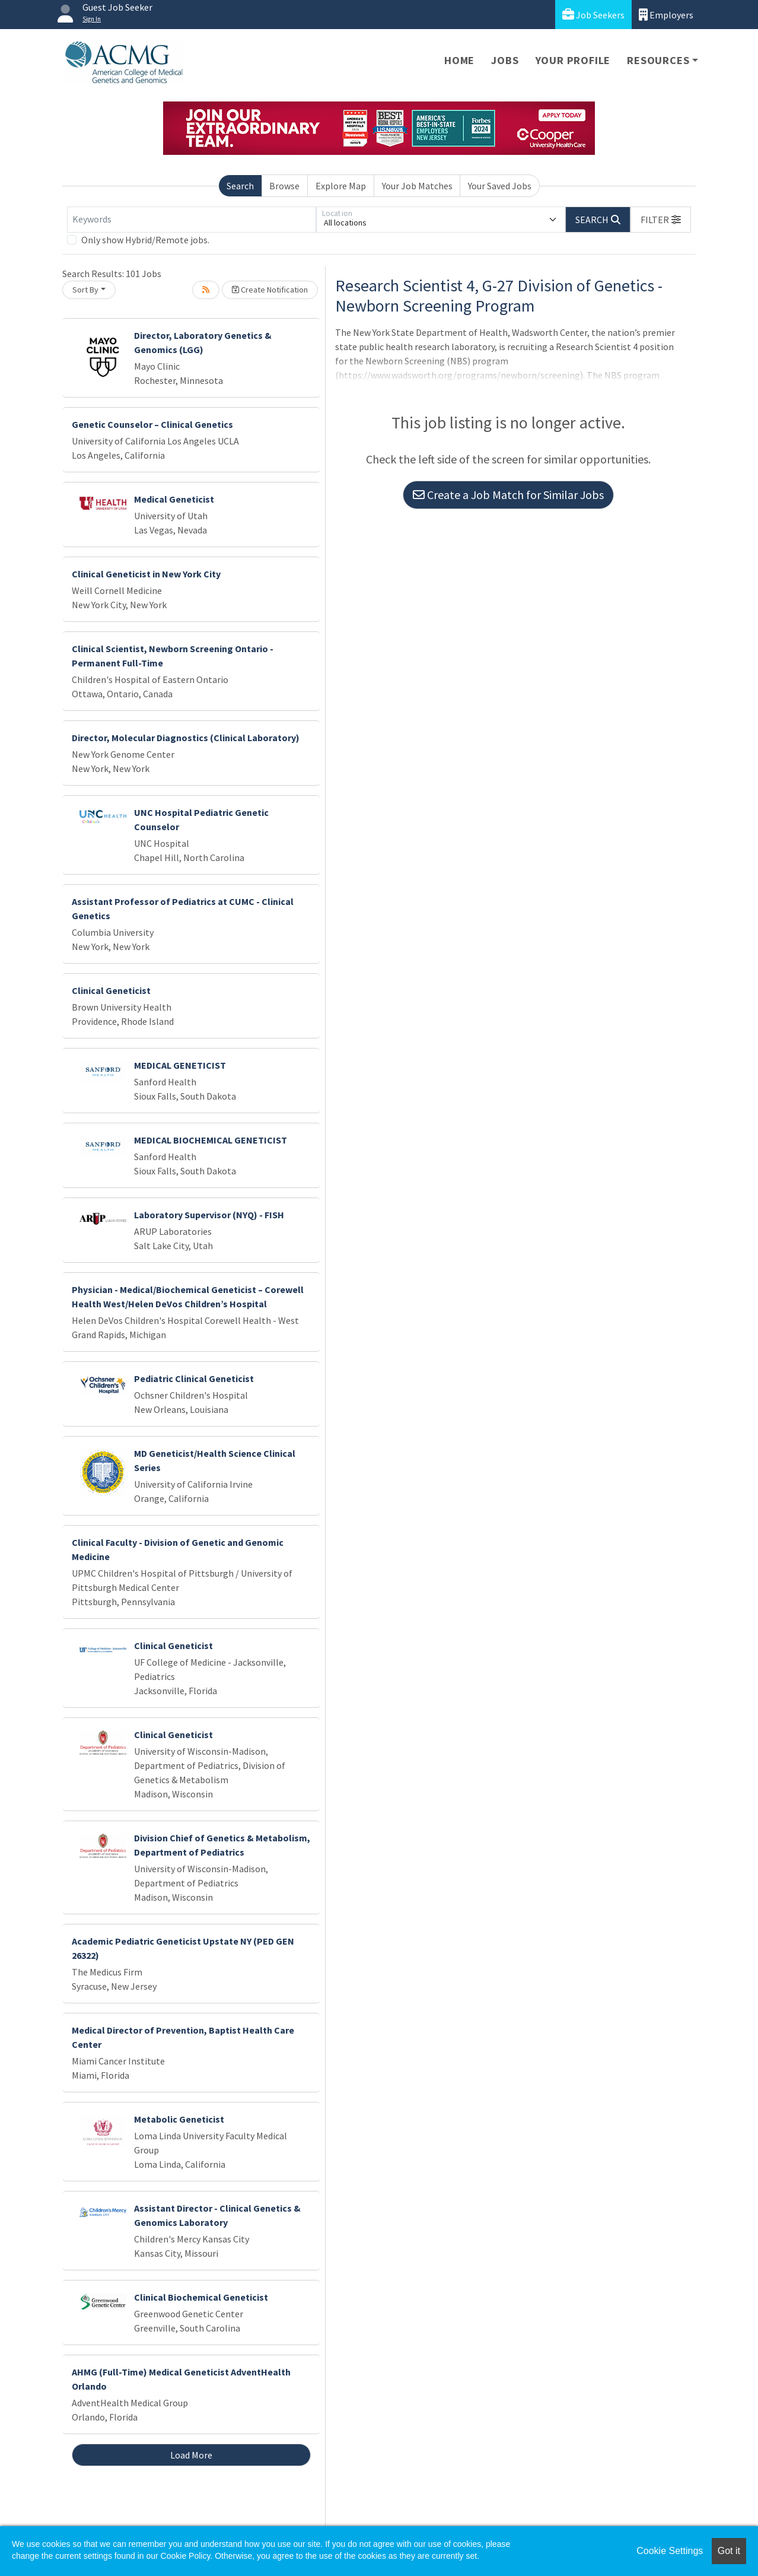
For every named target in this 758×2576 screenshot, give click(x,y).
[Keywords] (191, 220)
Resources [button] (658, 60)
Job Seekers (593, 14)
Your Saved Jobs (499, 186)
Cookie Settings (669, 2551)
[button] (660, 220)
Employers (666, 14)
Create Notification (270, 289)
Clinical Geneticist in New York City (146, 574)
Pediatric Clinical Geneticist (194, 1378)
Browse (284, 186)
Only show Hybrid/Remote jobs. (145, 240)
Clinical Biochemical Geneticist (201, 2297)
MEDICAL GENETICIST (180, 1065)
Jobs (504, 60)
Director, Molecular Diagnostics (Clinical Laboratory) (186, 738)
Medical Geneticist (174, 499)
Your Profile (573, 60)
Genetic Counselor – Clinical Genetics (152, 424)
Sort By (85, 289)
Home (459, 60)
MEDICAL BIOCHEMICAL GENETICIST (210, 1140)
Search (240, 186)
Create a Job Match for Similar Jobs (508, 494)
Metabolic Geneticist (179, 2119)
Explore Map (341, 186)
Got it (729, 2551)
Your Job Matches (417, 186)
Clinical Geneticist (111, 990)
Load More (191, 2455)
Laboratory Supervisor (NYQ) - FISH (209, 1215)
